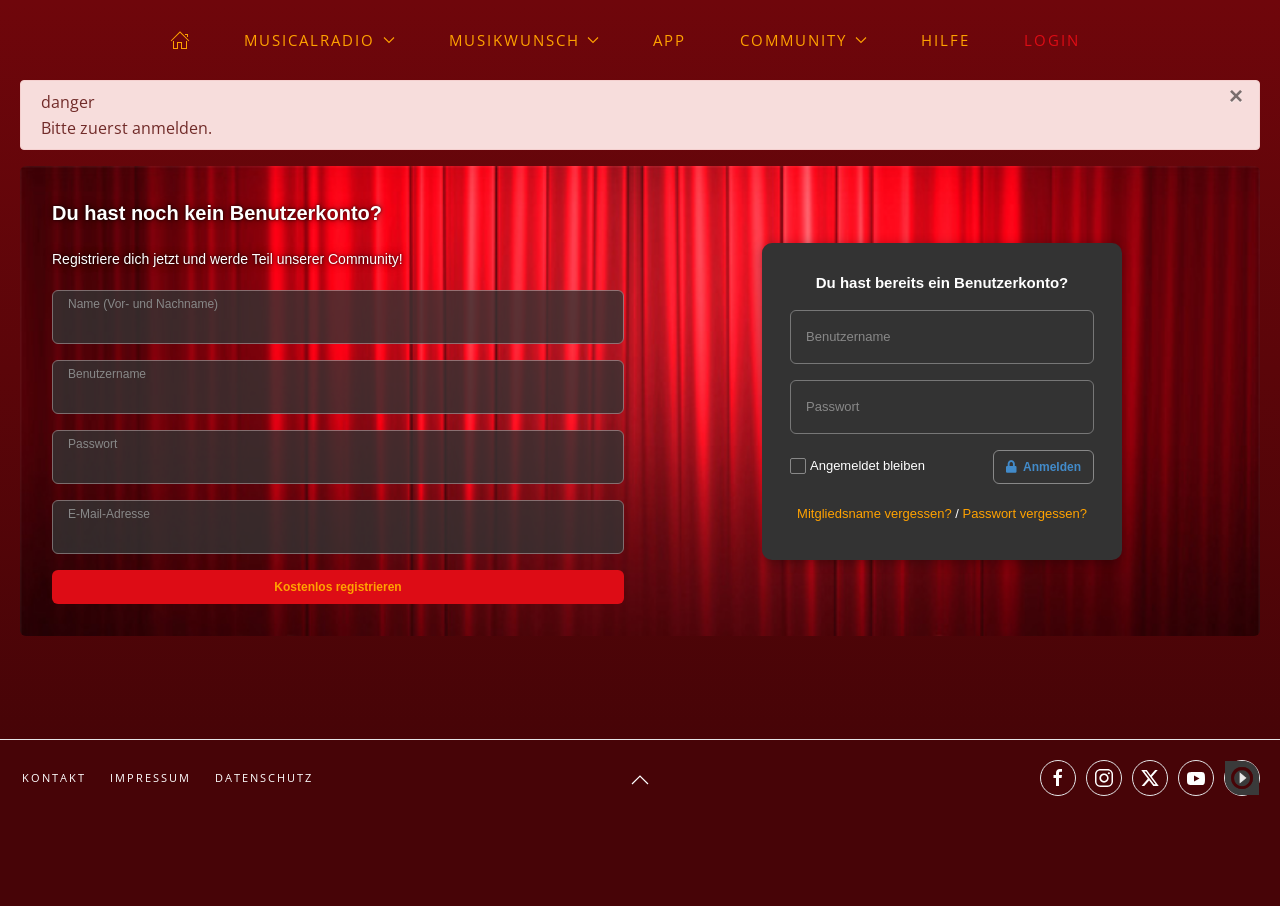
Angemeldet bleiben (867, 465)
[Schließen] (1236, 96)
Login (1052, 40)
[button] (640, 780)
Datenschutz (264, 777)
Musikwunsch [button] (524, 40)
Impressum (150, 777)
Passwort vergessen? (1025, 513)
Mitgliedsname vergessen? (874, 513)
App (669, 40)
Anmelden (1043, 467)
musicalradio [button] (319, 40)
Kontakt (54, 777)
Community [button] (803, 40)
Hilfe (945, 40)
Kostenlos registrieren (337, 587)
